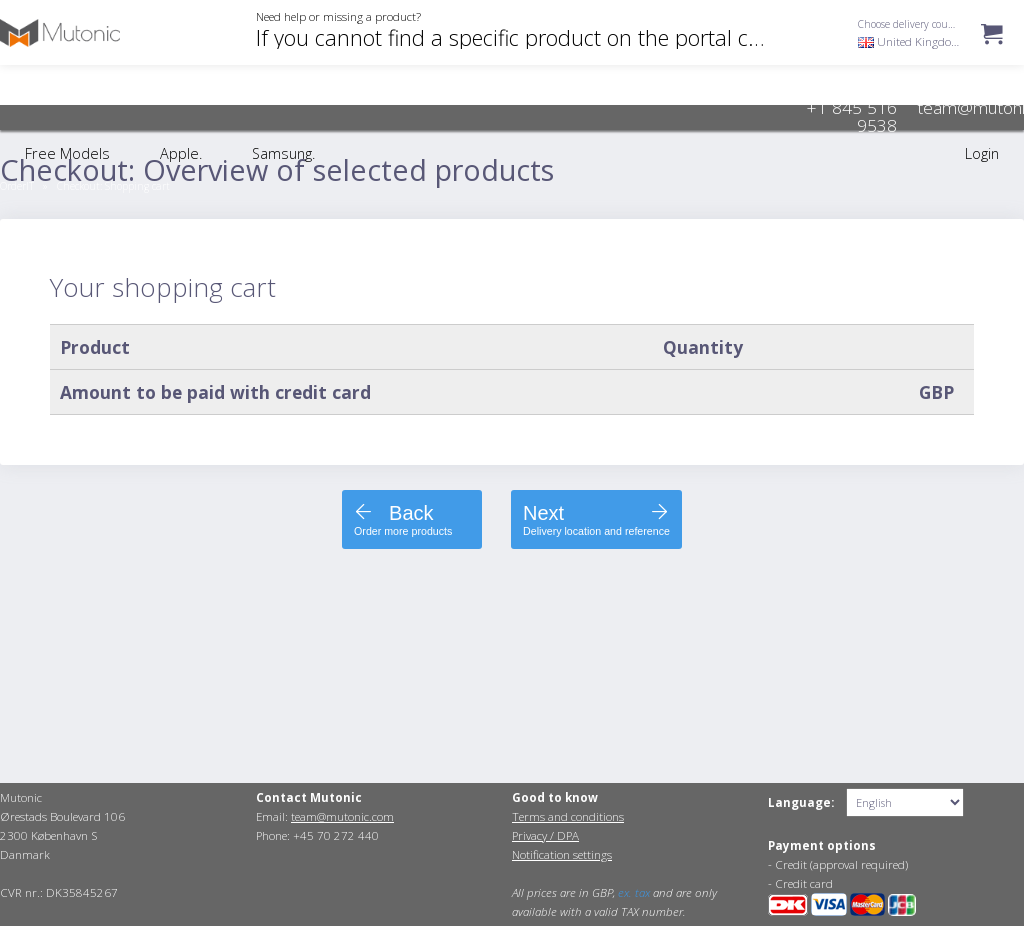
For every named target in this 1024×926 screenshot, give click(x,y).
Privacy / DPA (545, 835)
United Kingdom (910, 41)
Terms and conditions (568, 816)
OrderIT (17, 186)
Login (982, 153)
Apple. (181, 153)
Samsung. (283, 153)
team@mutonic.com (342, 816)
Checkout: (113, 186)
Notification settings (562, 854)
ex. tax (634, 892)
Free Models (67, 153)
